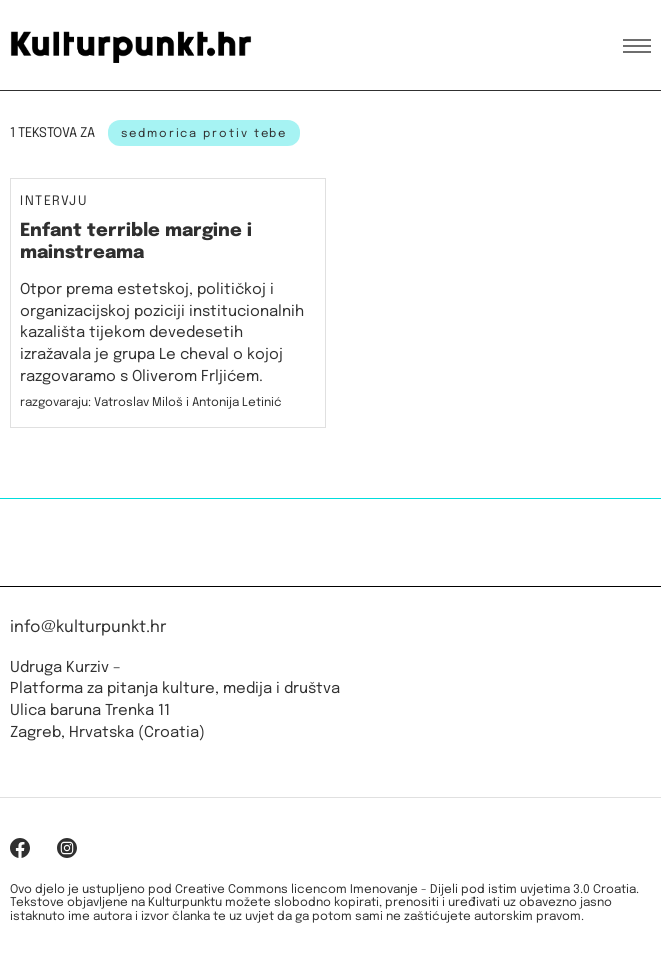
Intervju (54, 202)
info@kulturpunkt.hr (88, 627)
